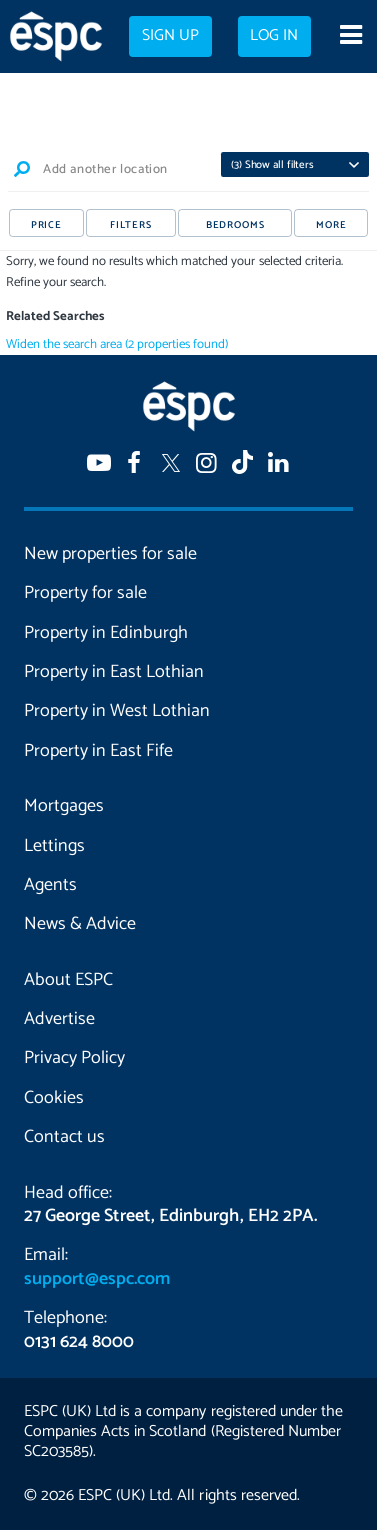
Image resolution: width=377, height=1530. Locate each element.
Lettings (54, 846)
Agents (50, 885)
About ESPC (68, 980)
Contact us (64, 1137)
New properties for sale (110, 554)
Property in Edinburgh (106, 633)
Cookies (54, 1098)
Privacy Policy (74, 1058)
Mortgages (64, 806)
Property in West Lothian (117, 711)
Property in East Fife (98, 751)
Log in (274, 36)
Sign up (170, 36)
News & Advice (80, 924)
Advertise (59, 1019)
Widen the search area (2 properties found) (117, 344)
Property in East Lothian (114, 672)
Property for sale (85, 593)
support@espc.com (97, 1279)
